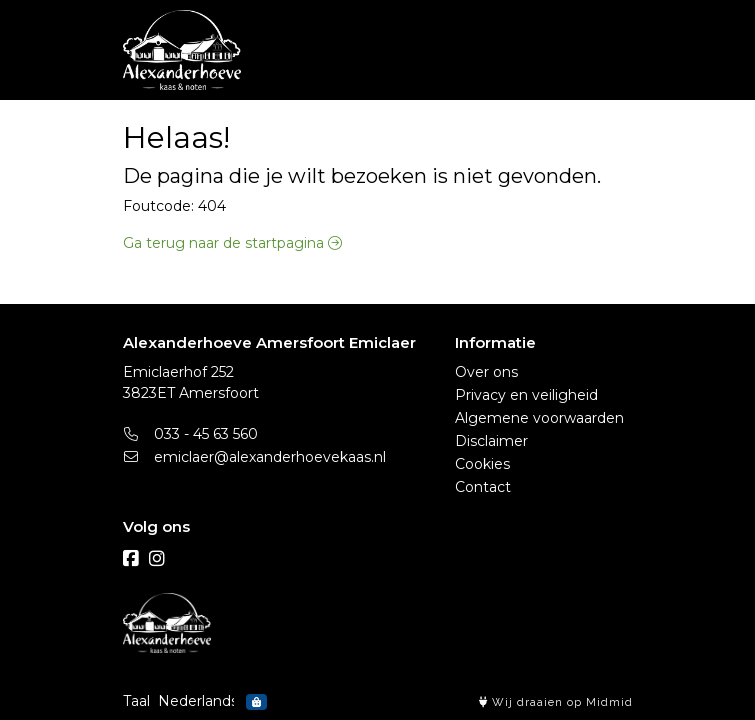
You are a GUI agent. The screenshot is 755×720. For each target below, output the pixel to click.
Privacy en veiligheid (526, 395)
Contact (483, 487)
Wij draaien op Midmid (556, 702)
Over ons (486, 372)
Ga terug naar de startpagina (232, 243)
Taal (136, 701)
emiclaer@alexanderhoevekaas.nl (255, 457)
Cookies (482, 464)
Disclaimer (491, 441)
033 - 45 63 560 (191, 434)
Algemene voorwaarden (539, 418)
